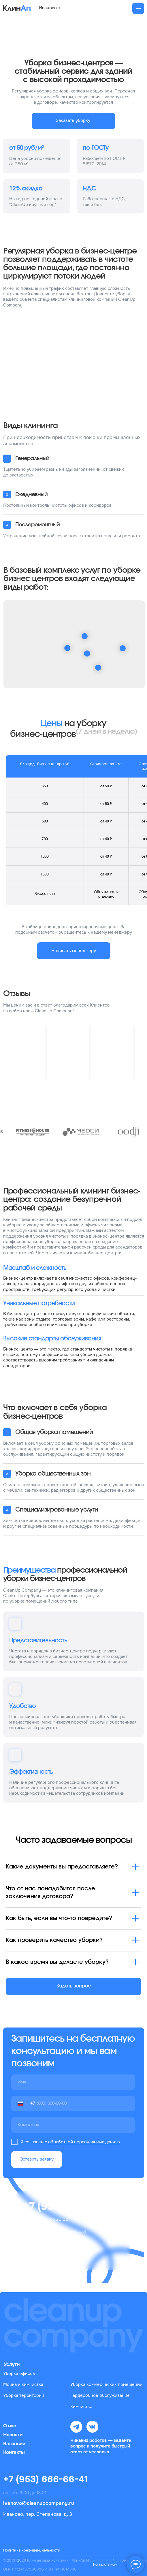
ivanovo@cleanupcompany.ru (38, 2503)
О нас (9, 2426)
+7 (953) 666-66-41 (45, 2479)
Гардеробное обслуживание (100, 2395)
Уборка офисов (19, 2373)
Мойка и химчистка (23, 2384)
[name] (73, 2082)
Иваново (48, 8)
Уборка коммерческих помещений (106, 2384)
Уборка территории (23, 2395)
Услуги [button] (12, 2364)
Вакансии (14, 2444)
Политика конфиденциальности (31, 2550)
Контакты (14, 2452)
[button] (73, 121)
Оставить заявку (37, 2159)
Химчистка (81, 2406)
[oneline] (73, 2125)
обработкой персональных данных (84, 2142)
